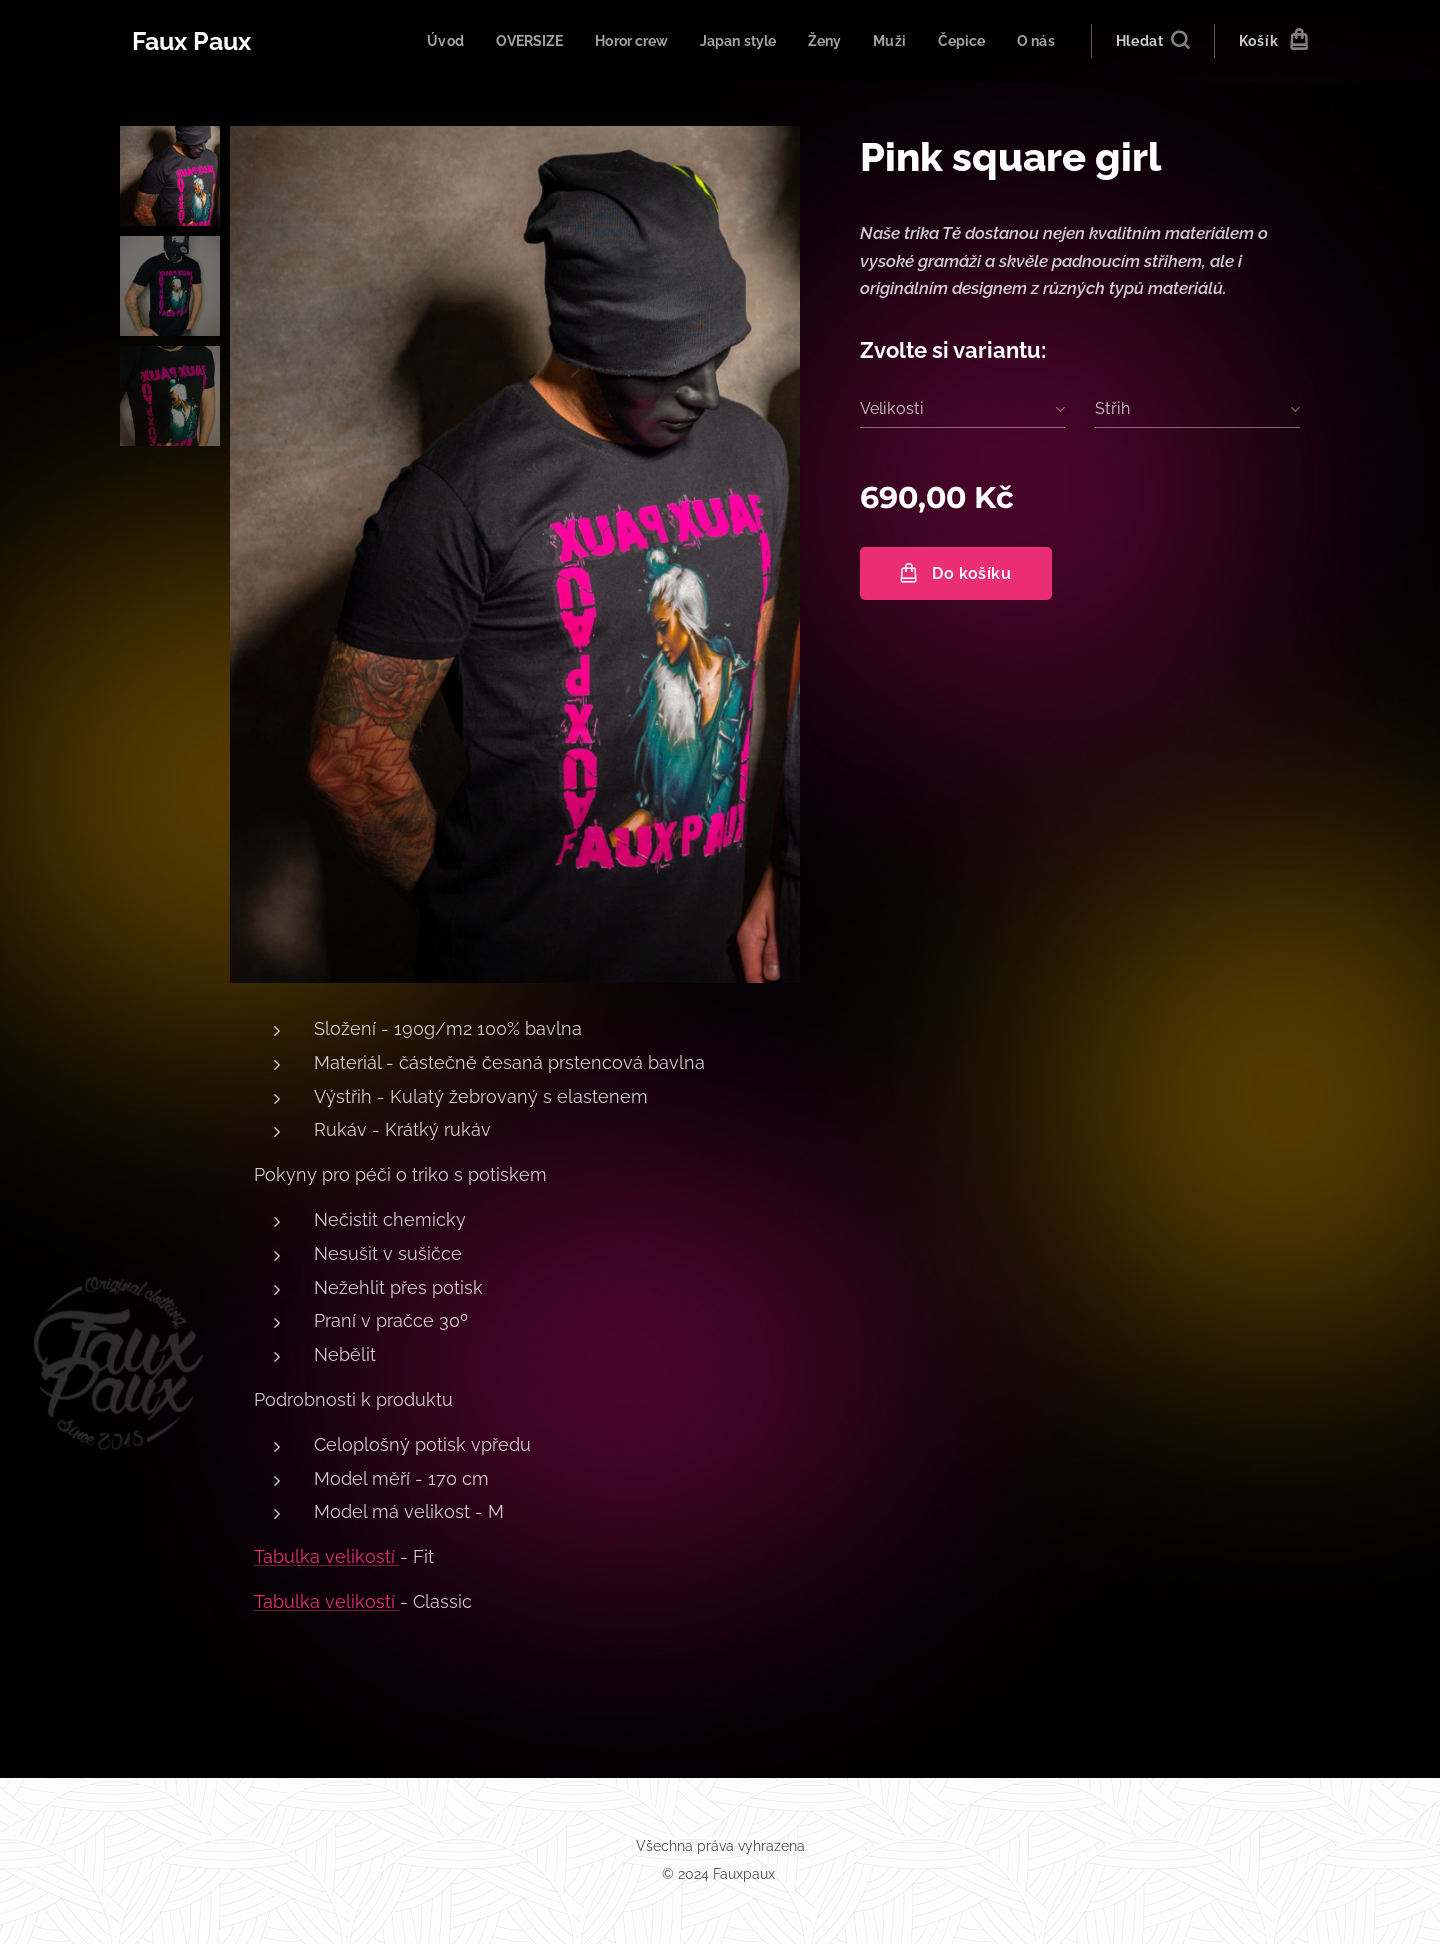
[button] (1152, 41)
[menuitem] (420, 41)
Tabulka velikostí (327, 1556)
